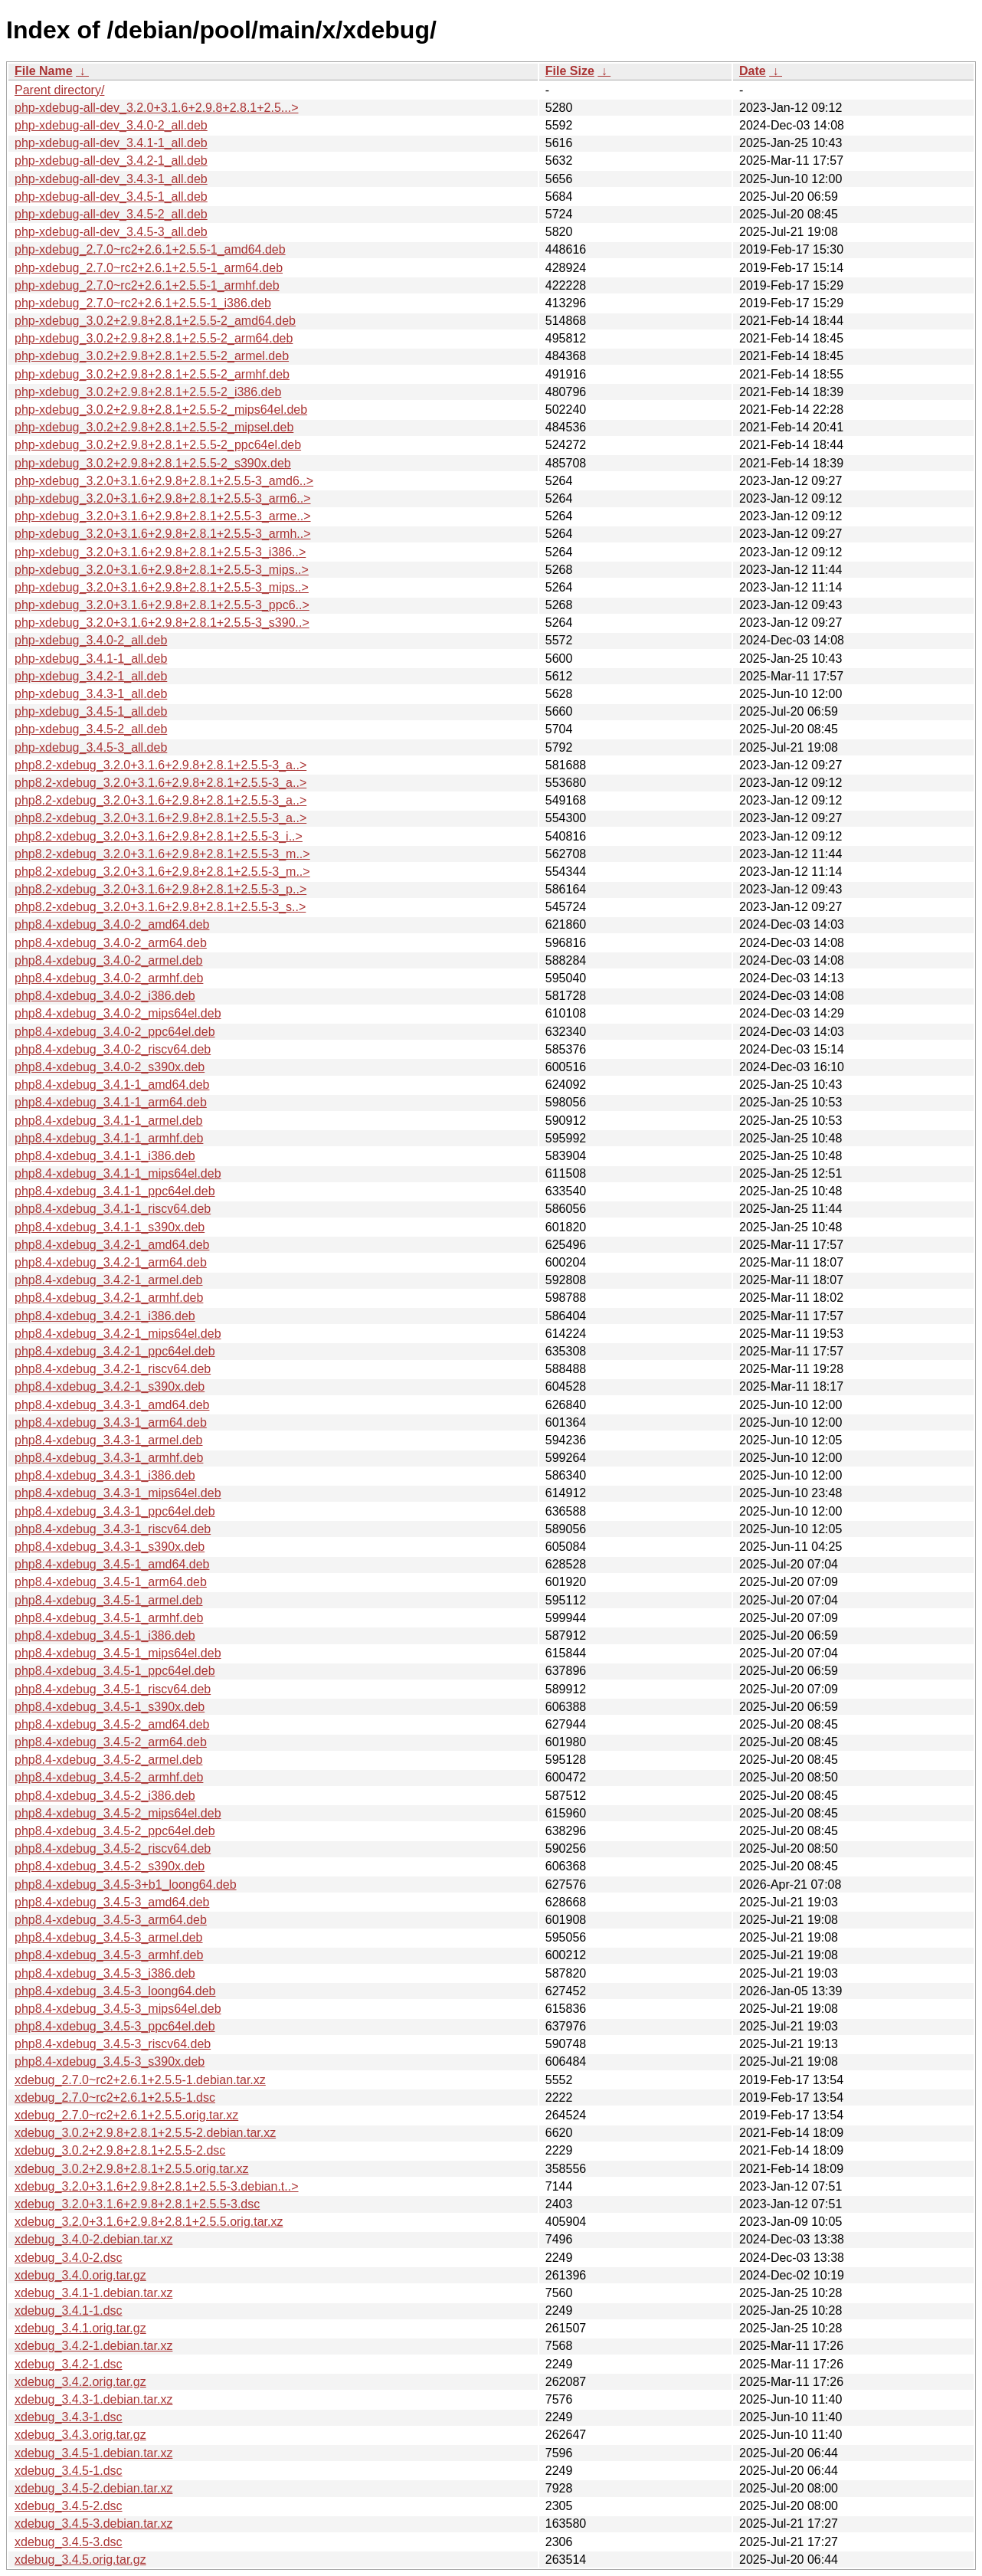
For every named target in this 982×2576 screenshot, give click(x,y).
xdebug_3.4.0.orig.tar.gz (80, 2275)
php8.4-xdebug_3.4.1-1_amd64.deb (112, 1084)
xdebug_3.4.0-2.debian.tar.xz (93, 2239)
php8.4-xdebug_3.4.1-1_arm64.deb (111, 1102)
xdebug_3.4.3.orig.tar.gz (80, 2434)
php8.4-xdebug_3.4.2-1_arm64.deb (111, 1262)
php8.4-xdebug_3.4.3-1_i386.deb (105, 1475)
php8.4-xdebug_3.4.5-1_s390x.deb (110, 1706)
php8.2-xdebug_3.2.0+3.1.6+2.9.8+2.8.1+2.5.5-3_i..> (159, 836)
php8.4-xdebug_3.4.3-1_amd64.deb (112, 1404)
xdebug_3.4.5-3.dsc (69, 2541)
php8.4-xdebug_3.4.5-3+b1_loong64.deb (126, 1884)
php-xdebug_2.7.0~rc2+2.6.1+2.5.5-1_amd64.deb (150, 249)
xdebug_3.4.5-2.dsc (69, 2505)
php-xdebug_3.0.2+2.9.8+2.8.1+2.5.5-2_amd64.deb (155, 320)
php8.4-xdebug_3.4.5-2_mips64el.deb (118, 1813)
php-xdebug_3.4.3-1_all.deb (91, 693)
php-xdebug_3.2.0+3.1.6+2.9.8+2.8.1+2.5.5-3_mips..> (162, 569)
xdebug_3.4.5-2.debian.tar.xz (93, 2488)
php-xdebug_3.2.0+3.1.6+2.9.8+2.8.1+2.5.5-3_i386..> (160, 552)
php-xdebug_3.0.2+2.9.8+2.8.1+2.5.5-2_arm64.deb (154, 338)
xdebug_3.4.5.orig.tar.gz (80, 2559)
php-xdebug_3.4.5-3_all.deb (91, 747)
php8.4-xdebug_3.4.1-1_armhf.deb (109, 1138)
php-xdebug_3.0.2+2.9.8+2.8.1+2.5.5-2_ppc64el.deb (158, 444)
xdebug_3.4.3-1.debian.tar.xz (93, 2399)
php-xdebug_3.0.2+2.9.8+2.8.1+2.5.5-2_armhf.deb (152, 374)
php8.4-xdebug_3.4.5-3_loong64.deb (115, 1991)
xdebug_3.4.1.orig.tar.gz (80, 2328)
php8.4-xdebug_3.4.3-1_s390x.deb (110, 1546)
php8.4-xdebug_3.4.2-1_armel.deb (109, 1279)
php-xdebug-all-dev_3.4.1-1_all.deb (111, 142)
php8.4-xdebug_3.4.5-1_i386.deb (105, 1635)
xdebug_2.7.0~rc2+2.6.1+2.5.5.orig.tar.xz (126, 2115)
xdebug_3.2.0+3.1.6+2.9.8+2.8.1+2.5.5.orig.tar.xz (149, 2221)
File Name (44, 70)
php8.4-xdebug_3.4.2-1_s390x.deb (110, 1386)
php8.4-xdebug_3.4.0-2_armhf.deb (109, 978)
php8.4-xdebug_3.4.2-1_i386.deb (105, 1315)
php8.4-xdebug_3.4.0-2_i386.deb (105, 995)
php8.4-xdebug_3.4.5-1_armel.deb (109, 1600)
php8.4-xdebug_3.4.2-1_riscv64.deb (113, 1368)
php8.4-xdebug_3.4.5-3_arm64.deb (111, 1919)
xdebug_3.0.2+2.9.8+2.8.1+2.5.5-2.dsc (120, 2150)
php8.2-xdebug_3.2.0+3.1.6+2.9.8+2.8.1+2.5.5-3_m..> (162, 853)
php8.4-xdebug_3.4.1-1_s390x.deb (110, 1227)
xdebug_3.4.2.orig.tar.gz (80, 2381)
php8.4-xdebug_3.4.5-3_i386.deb (105, 1973)
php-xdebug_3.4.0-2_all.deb (91, 640)
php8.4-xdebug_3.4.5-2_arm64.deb (111, 1741)
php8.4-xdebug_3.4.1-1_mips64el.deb (118, 1173)
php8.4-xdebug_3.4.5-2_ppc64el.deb (115, 1830)
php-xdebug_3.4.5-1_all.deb (91, 711)
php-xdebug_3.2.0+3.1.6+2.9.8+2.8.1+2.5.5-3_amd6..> (164, 480)
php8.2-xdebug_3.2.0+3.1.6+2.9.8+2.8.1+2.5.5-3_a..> (160, 765)
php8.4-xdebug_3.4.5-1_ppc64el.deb (115, 1670)
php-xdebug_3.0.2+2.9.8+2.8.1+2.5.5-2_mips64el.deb (161, 409)
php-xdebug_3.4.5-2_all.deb (91, 729)
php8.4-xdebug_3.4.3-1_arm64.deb (111, 1422)
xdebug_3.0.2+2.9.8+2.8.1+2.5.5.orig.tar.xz (132, 2168)
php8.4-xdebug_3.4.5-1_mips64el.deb (118, 1653)
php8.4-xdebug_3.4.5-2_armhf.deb (109, 1777)
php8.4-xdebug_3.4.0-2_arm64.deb (111, 942)
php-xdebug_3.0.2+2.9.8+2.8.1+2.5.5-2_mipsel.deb (154, 427)
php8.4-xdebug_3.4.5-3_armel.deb (109, 1937)
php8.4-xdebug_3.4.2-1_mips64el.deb (118, 1333)
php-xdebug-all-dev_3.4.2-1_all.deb (111, 160)
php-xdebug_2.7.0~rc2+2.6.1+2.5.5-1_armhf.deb (147, 285)
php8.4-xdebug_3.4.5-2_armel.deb (109, 1759)
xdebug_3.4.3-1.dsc (69, 2417)
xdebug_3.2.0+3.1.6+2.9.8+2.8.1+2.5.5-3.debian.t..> (157, 2186)
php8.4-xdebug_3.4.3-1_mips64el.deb (118, 1492)
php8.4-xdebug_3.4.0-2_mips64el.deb (118, 1013)
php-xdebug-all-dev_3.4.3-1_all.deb (111, 178)
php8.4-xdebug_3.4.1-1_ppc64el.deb (115, 1191)
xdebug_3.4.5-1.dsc (69, 2470)
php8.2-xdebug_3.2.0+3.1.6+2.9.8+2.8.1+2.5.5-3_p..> (160, 889)
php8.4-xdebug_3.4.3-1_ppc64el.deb (115, 1511)
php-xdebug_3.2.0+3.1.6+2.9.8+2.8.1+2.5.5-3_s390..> (162, 622)
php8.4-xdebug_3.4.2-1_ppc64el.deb (115, 1351)
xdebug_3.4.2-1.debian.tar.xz (93, 2345)
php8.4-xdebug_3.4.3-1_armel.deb (109, 1440)
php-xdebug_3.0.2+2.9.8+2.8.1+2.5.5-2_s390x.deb (153, 463)
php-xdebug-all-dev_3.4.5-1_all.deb (111, 196)
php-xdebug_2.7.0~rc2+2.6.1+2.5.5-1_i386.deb (143, 303)
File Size (569, 70)
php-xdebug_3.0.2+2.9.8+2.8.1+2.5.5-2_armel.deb (152, 355)
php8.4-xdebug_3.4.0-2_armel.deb (109, 960)
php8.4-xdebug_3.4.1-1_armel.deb (109, 1120)
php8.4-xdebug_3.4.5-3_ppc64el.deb (115, 2026)
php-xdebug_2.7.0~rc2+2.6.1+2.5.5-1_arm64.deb (149, 267)
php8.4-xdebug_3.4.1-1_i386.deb (105, 1155)
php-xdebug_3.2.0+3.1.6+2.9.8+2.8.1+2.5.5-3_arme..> (163, 516)
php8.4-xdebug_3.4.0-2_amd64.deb (112, 924)
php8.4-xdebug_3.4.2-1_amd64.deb (112, 1244)
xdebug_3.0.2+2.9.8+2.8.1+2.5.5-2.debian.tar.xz (145, 2132)
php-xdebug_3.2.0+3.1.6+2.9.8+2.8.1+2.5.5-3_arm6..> (163, 498)
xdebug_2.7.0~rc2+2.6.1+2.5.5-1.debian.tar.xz (140, 2079)
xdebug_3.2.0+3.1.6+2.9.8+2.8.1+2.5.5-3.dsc (137, 2204)
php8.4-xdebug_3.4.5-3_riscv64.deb (113, 2043)
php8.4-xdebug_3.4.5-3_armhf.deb (109, 1954)
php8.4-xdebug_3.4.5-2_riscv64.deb (113, 1848)
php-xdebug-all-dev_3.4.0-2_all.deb (111, 125)
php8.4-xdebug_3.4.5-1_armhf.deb (109, 1617)
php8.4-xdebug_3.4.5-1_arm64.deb (111, 1581)
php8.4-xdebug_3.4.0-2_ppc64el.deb (115, 1031)
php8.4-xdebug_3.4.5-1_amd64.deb (112, 1564)
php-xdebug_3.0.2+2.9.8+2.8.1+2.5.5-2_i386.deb (148, 391)
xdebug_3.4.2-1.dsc (69, 2364)
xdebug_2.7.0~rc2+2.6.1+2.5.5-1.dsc (115, 2097)
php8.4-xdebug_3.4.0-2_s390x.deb (110, 1066)
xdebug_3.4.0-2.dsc (69, 2257)
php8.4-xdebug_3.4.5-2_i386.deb (105, 1795)
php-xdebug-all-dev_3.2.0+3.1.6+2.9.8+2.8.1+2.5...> (157, 107)
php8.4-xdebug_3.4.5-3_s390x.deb (110, 2061)
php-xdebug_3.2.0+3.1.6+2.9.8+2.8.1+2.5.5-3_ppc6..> (162, 604)
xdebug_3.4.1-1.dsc (69, 2310)
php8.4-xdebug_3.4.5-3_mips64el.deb (118, 2008)
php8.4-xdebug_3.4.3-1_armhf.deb (109, 1457)
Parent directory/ (59, 90)
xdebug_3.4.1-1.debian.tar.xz (93, 2292)
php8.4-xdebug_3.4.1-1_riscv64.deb (113, 1208)
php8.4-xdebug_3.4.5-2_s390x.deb (110, 1866)
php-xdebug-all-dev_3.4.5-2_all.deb (111, 214)
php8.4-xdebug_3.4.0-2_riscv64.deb (113, 1049)
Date (752, 70)
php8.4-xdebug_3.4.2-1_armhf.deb (109, 1297)
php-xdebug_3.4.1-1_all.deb (91, 658)
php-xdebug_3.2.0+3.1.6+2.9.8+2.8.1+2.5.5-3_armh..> (163, 533)
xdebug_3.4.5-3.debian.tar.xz (93, 2523)
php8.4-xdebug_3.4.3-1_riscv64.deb (113, 1528)
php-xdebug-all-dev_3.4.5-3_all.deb (111, 231)
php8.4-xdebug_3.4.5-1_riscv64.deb (113, 1689)
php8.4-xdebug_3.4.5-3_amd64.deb (112, 1902)
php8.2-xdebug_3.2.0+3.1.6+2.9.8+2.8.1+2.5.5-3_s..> (160, 906)
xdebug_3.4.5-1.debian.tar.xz (93, 2453)
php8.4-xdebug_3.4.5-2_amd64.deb (112, 1724)
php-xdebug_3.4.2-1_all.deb (91, 676)
